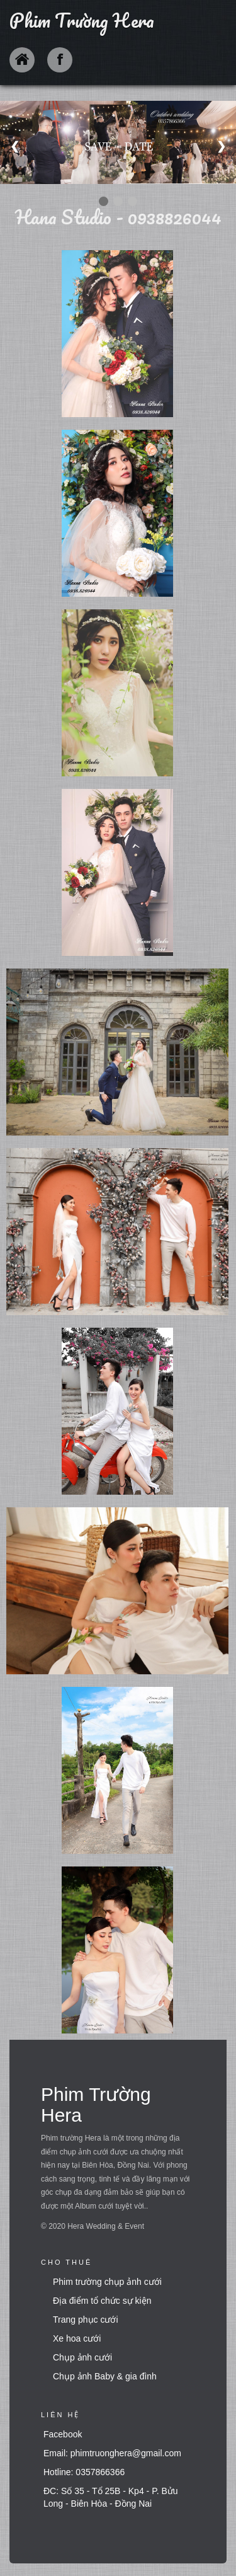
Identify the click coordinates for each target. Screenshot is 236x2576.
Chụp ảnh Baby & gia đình (105, 2376)
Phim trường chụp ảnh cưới (107, 2282)
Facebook (62, 2434)
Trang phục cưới (85, 2319)
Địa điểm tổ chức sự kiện (102, 2301)
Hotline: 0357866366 (84, 2472)
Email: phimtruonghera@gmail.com (112, 2453)
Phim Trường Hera (81, 20)
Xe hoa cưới (77, 2338)
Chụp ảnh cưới (82, 2357)
